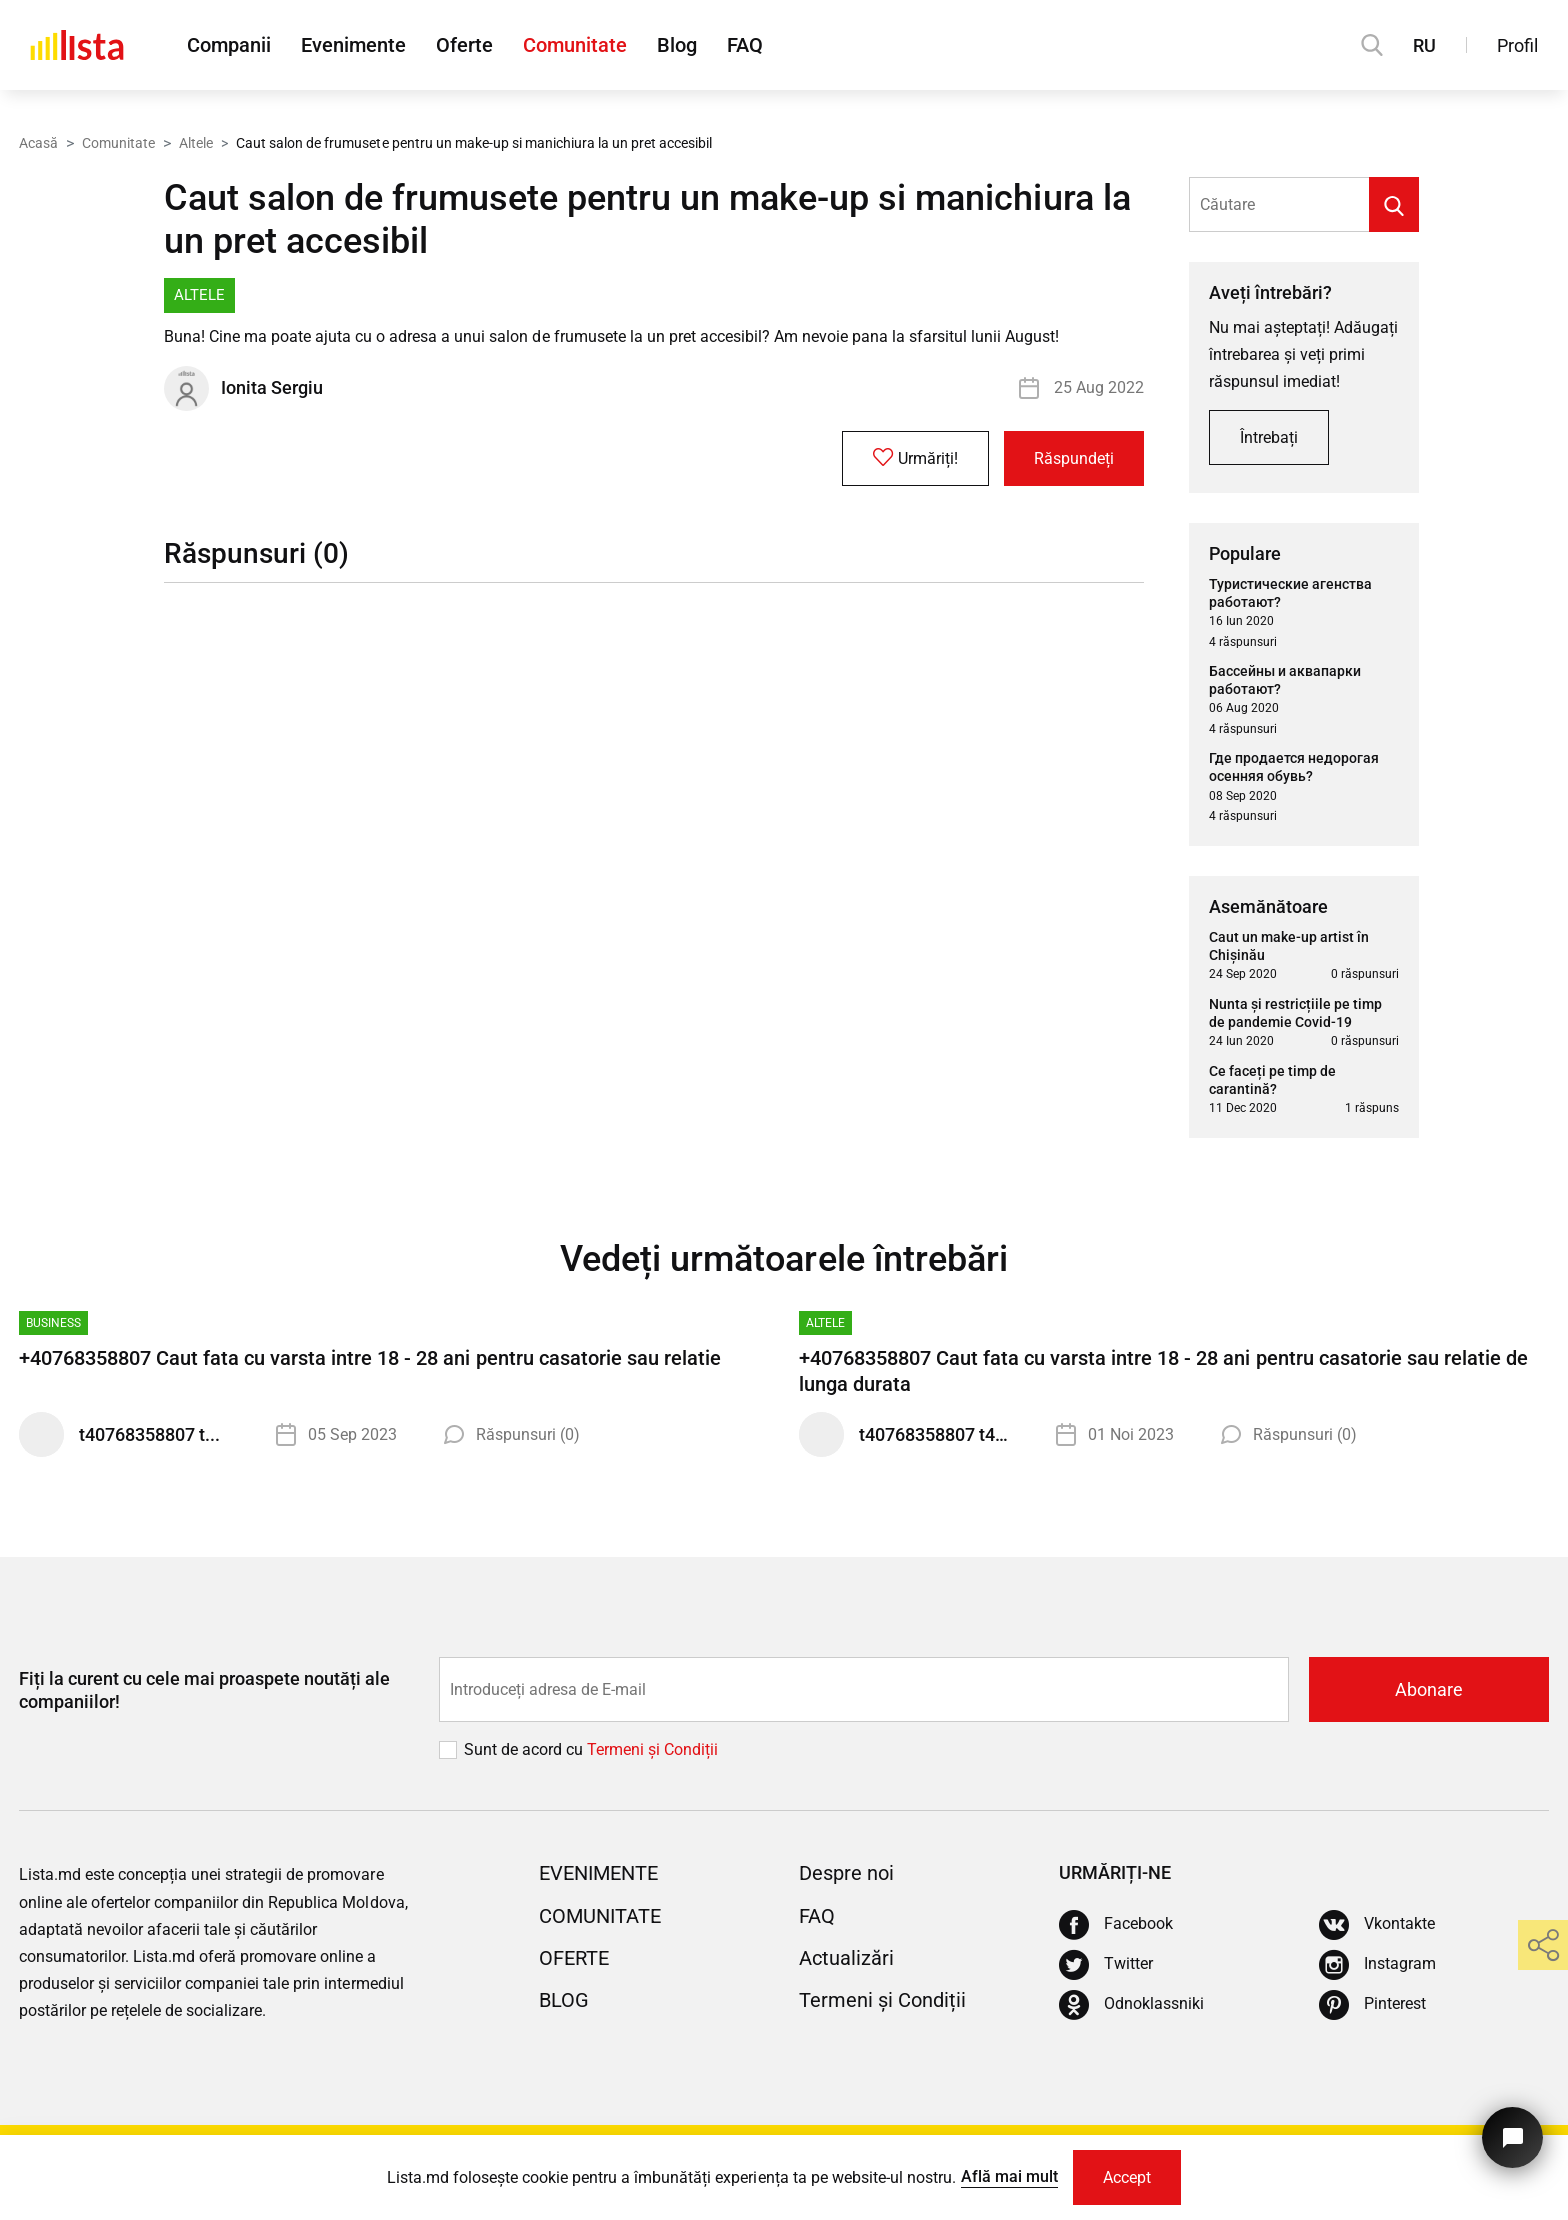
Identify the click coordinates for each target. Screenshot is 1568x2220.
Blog (677, 45)
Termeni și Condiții (882, 2000)
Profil (1517, 45)
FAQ (745, 45)
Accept (1127, 2177)
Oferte (464, 45)
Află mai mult (1009, 2176)
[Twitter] (1106, 1965)
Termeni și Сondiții (652, 1749)
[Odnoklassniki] (1131, 2005)
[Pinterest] (1372, 2005)
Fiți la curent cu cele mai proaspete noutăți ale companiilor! (204, 1690)
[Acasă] (77, 45)
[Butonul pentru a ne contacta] (1512, 2137)
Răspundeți (1074, 458)
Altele (196, 143)
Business (53, 1323)
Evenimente (353, 45)
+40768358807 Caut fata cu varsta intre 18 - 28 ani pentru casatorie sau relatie (370, 1358)
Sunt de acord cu (525, 1749)
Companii (229, 45)
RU (1424, 45)
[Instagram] (1377, 1965)
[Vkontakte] (1377, 1925)
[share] (1543, 1945)
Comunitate (575, 45)
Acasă (38, 143)
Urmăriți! (915, 458)
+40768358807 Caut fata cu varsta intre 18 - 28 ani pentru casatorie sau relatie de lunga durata (1163, 1371)
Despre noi (846, 1873)
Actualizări (846, 1958)
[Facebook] (1116, 1925)
